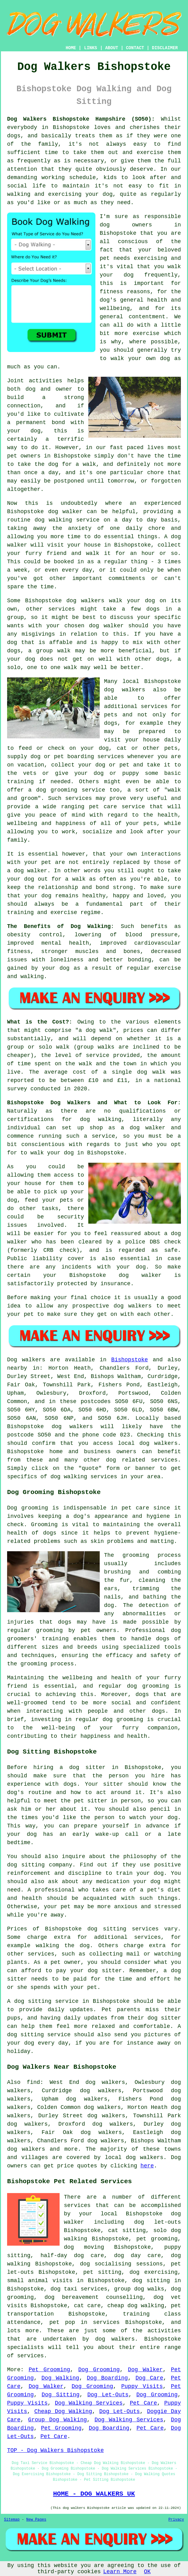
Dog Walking (60, 2378)
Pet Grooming (49, 2370)
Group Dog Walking (57, 2420)
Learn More (119, 2572)
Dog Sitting (61, 2395)
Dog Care (149, 2378)
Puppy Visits (142, 2386)
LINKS (90, 47)
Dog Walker (145, 2370)
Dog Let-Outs (107, 2395)
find (33, 2082)
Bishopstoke (129, 1360)
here (147, 2166)
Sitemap (11, 2520)
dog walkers (85, 601)
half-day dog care (72, 2255)
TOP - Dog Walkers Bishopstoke (55, 2450)
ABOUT (111, 47)
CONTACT (135, 47)
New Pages (36, 2520)
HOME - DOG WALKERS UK (94, 2493)
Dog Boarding (107, 2378)
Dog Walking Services (89, 2403)
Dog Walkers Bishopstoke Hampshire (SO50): (81, 119)
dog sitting (151, 2281)
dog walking (53, 520)
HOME (71, 47)
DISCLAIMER (165, 47)
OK (147, 2572)
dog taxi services (79, 2289)
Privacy (176, 2520)
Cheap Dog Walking (63, 2411)
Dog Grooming (98, 2370)
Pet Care (143, 2403)
